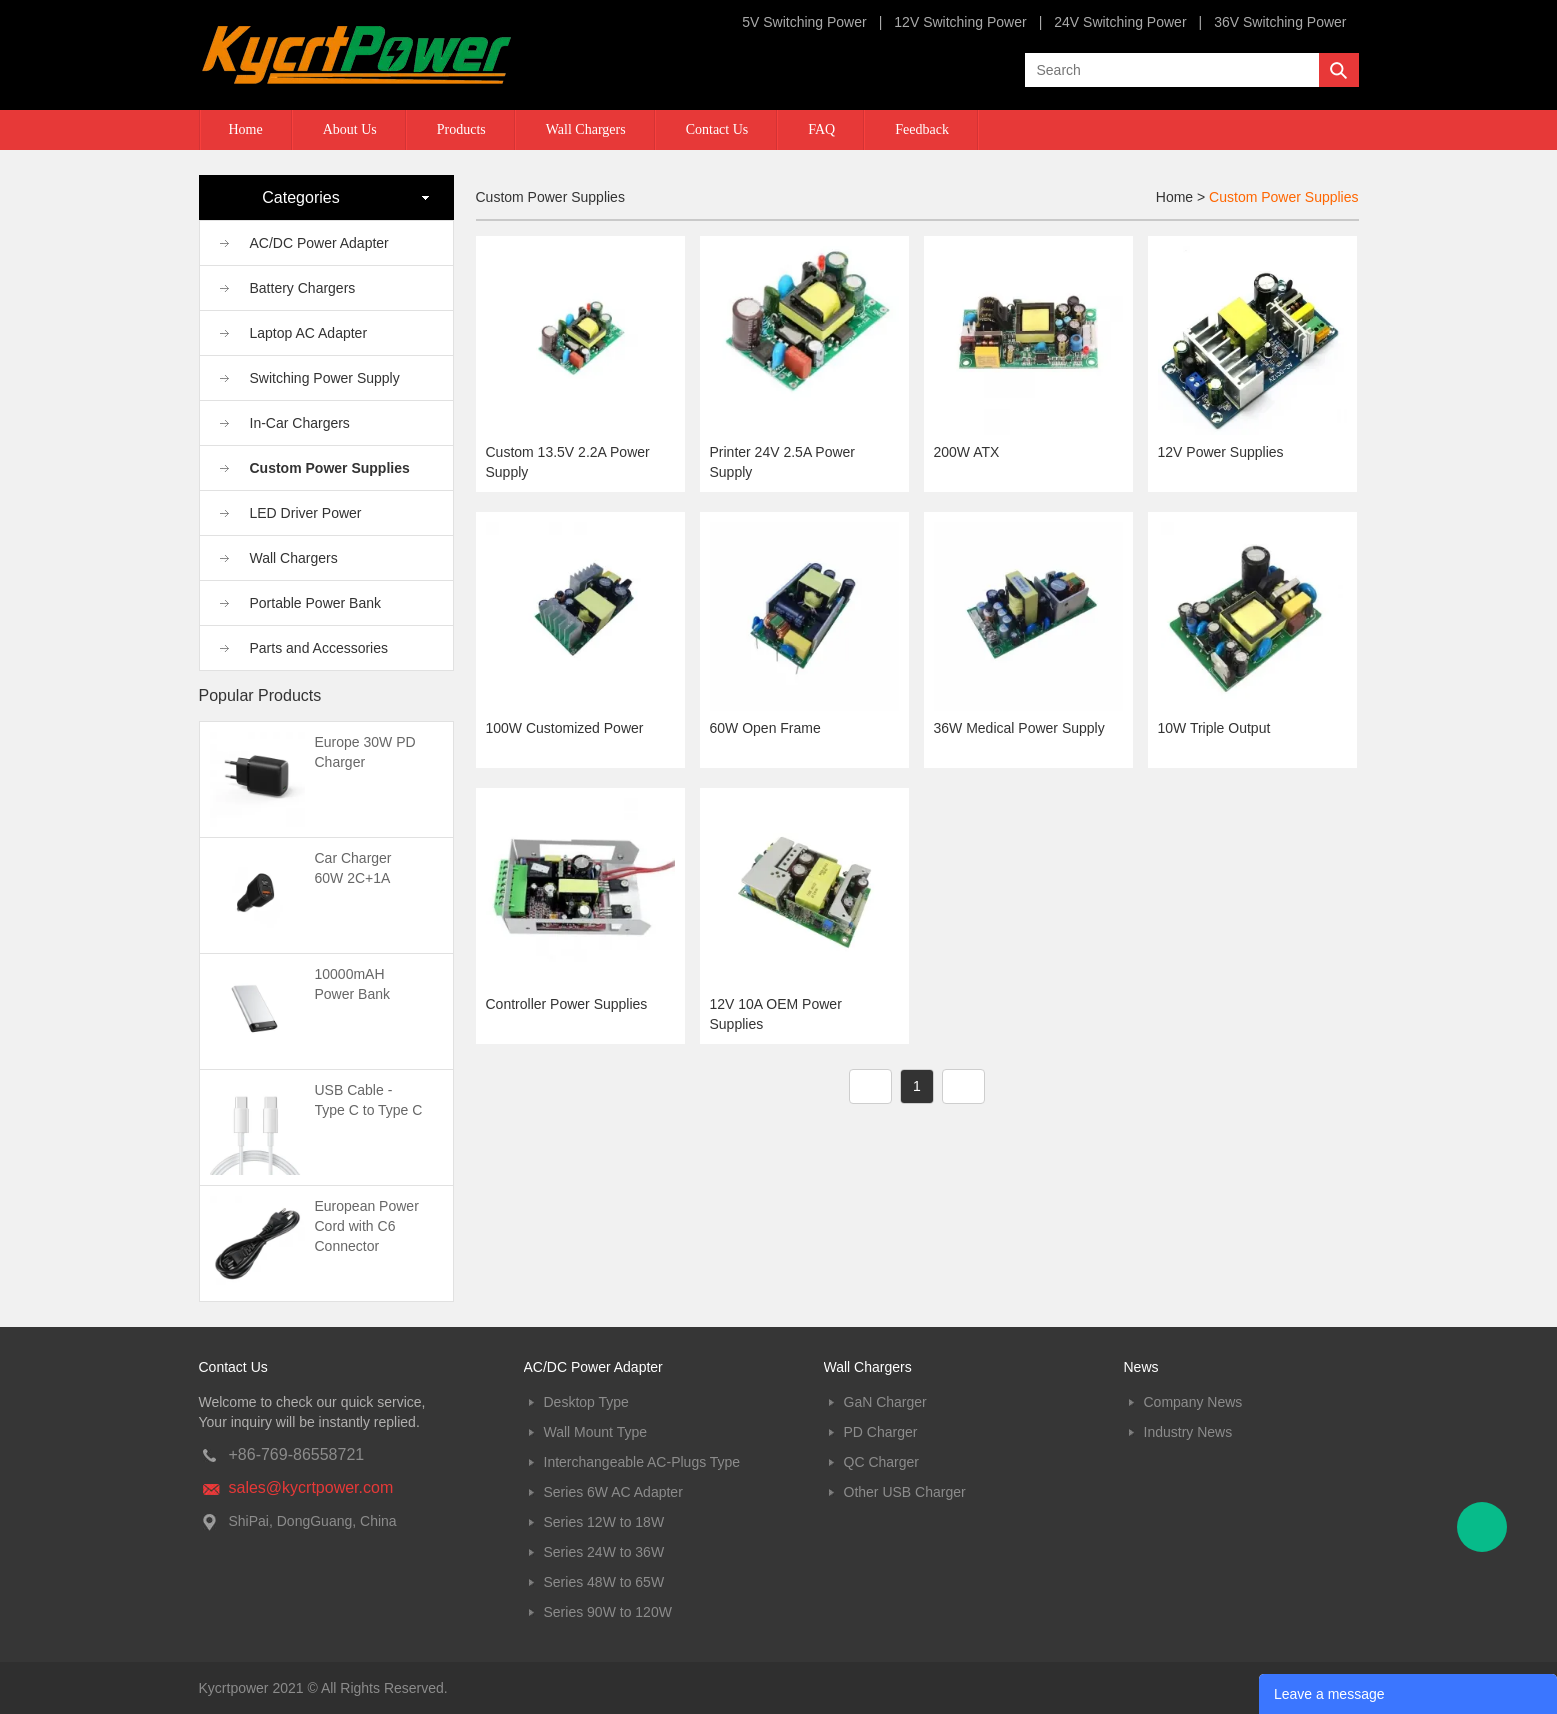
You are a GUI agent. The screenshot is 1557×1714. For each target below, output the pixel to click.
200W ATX (967, 452)
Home (246, 129)
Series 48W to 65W (604, 1582)
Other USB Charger (905, 1492)
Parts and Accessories (319, 648)
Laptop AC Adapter (309, 333)
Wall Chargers (586, 129)
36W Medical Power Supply (1019, 728)
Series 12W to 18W (604, 1522)
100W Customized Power (565, 728)
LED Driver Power (306, 513)
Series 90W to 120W (608, 1612)
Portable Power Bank (316, 603)
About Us (350, 129)
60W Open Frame (765, 728)
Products (461, 129)
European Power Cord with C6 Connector (367, 1226)
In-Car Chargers (300, 423)
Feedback (922, 129)
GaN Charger (885, 1402)
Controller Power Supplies (567, 1004)
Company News (1193, 1402)
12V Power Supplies (1221, 452)
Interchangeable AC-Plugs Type (642, 1462)
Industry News (1188, 1432)
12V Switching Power (960, 22)
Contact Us (717, 129)
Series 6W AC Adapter (613, 1492)
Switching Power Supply (325, 378)
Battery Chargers (303, 288)
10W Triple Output (1214, 728)
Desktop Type (586, 1402)
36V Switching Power (1280, 22)
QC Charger (881, 1462)
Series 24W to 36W (604, 1552)
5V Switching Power (804, 22)
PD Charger (881, 1432)
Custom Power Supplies (330, 468)
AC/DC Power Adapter (319, 243)
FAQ (821, 129)
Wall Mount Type (596, 1432)
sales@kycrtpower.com (311, 1487)
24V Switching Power (1120, 22)
